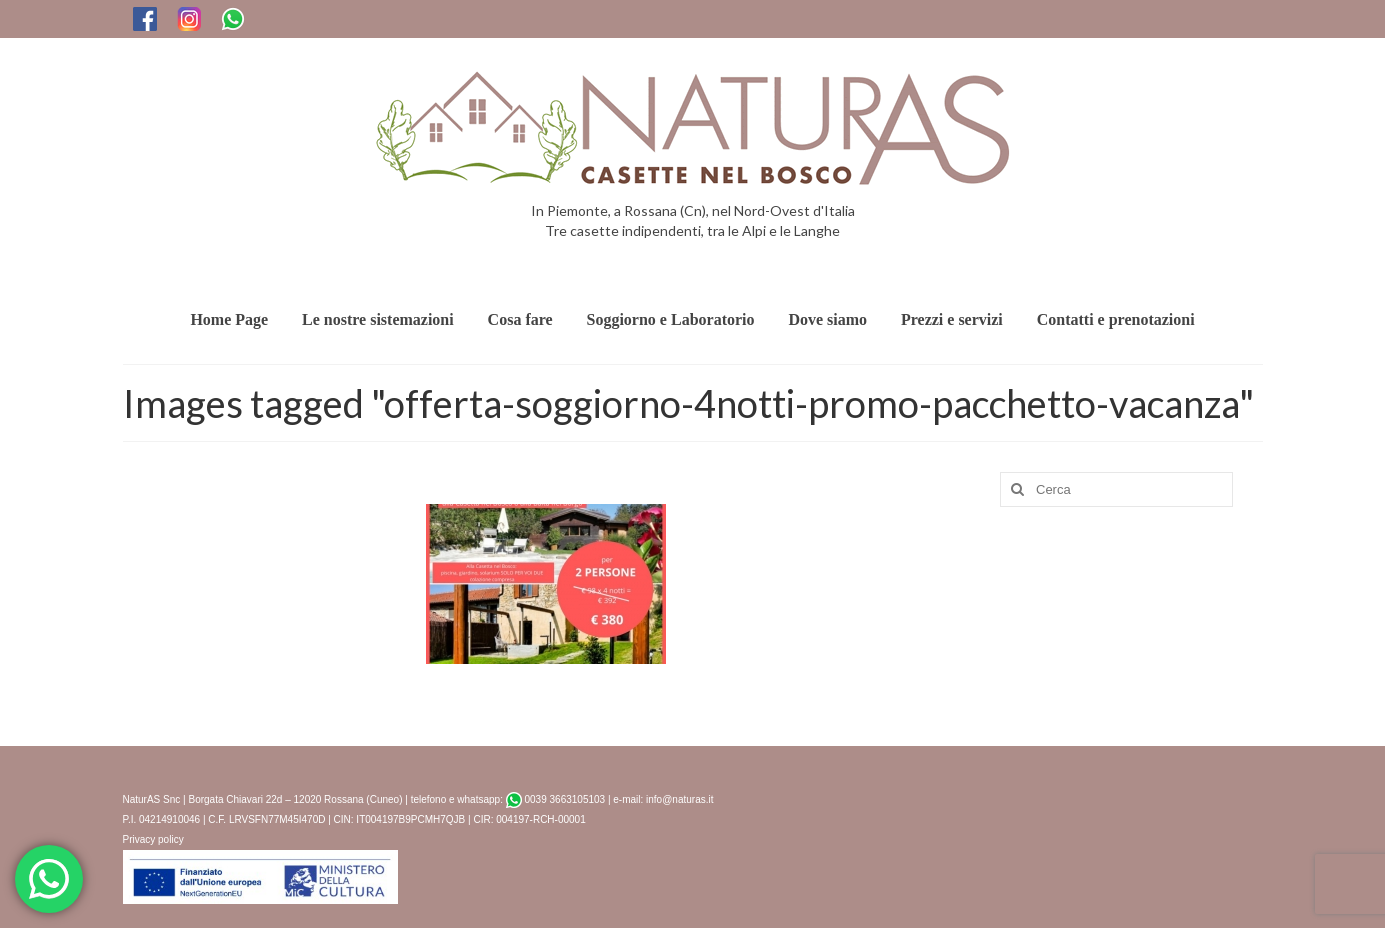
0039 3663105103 (555, 799)
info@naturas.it (679, 799)
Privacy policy (153, 839)
